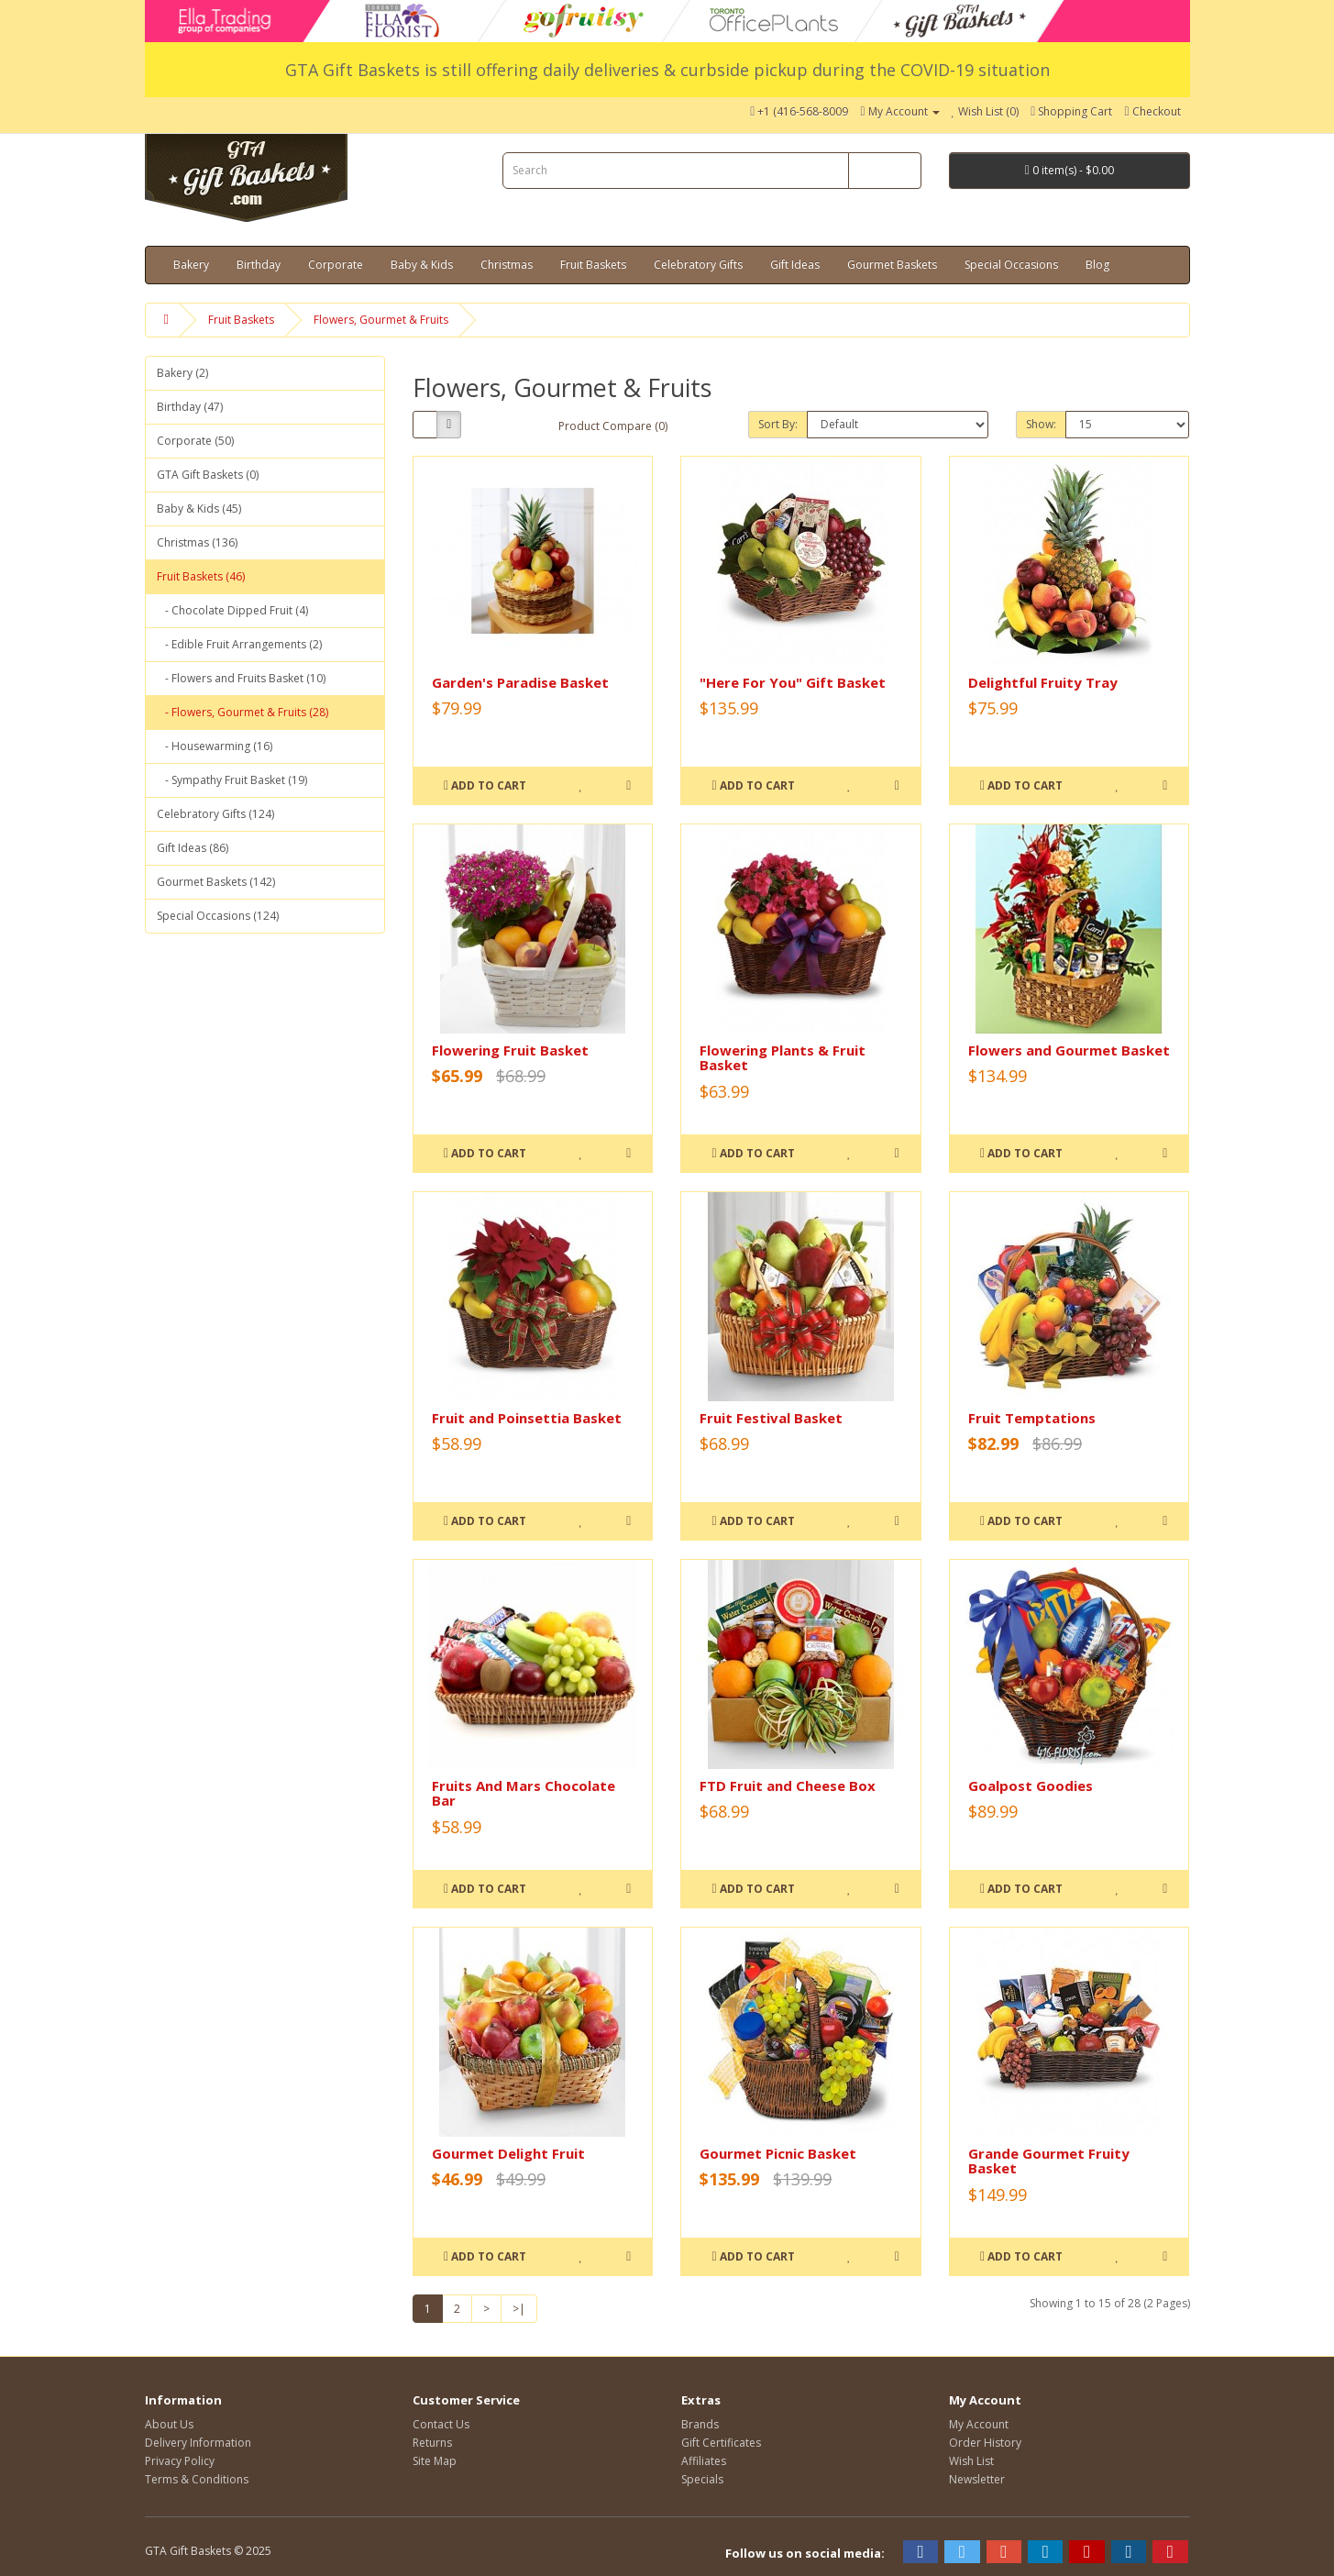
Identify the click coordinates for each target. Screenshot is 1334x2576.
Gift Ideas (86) (192, 848)
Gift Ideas (795, 264)
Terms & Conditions (196, 2479)
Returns (432, 2442)
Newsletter (977, 2479)
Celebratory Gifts (698, 264)
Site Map (435, 2461)
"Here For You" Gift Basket (793, 682)
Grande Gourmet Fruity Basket (1049, 2161)
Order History (985, 2442)
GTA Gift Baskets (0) (208, 474)
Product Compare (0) (612, 426)
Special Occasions (1011, 264)
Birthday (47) (190, 407)
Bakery (191, 264)
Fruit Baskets (593, 264)
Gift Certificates (721, 2442)
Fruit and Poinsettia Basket (527, 1418)
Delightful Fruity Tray (1043, 682)
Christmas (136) (197, 542)
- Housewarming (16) (214, 746)
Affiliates (703, 2461)
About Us (169, 2424)
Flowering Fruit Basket (510, 1050)
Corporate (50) (195, 440)
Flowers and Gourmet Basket (1069, 1050)
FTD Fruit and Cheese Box (788, 1785)
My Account (979, 2424)
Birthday (259, 264)
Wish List (971, 2461)
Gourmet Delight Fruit (508, 2153)
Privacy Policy (180, 2461)
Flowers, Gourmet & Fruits (381, 319)
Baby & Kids (422, 264)
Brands (700, 2424)
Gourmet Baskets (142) (216, 882)
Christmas (506, 264)
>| (519, 2308)
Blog (1097, 264)
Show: (1041, 424)
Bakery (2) (182, 373)
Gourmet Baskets (892, 264)
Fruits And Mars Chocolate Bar (523, 1793)
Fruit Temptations (1032, 1418)
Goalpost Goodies (1030, 1785)
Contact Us (441, 2424)
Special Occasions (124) (218, 915)
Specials (702, 2479)
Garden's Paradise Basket (520, 682)
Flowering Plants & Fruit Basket (782, 1058)
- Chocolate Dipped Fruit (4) (232, 610)
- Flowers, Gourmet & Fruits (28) (242, 712)
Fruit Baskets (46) (201, 576)
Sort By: (778, 424)
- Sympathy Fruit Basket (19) (232, 780)
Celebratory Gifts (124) (215, 814)
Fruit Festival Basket (771, 1418)
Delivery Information (198, 2442)
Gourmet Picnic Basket (778, 2153)
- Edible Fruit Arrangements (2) (239, 644)
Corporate (335, 264)
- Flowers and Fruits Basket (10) (241, 678)
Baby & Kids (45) (199, 508)
